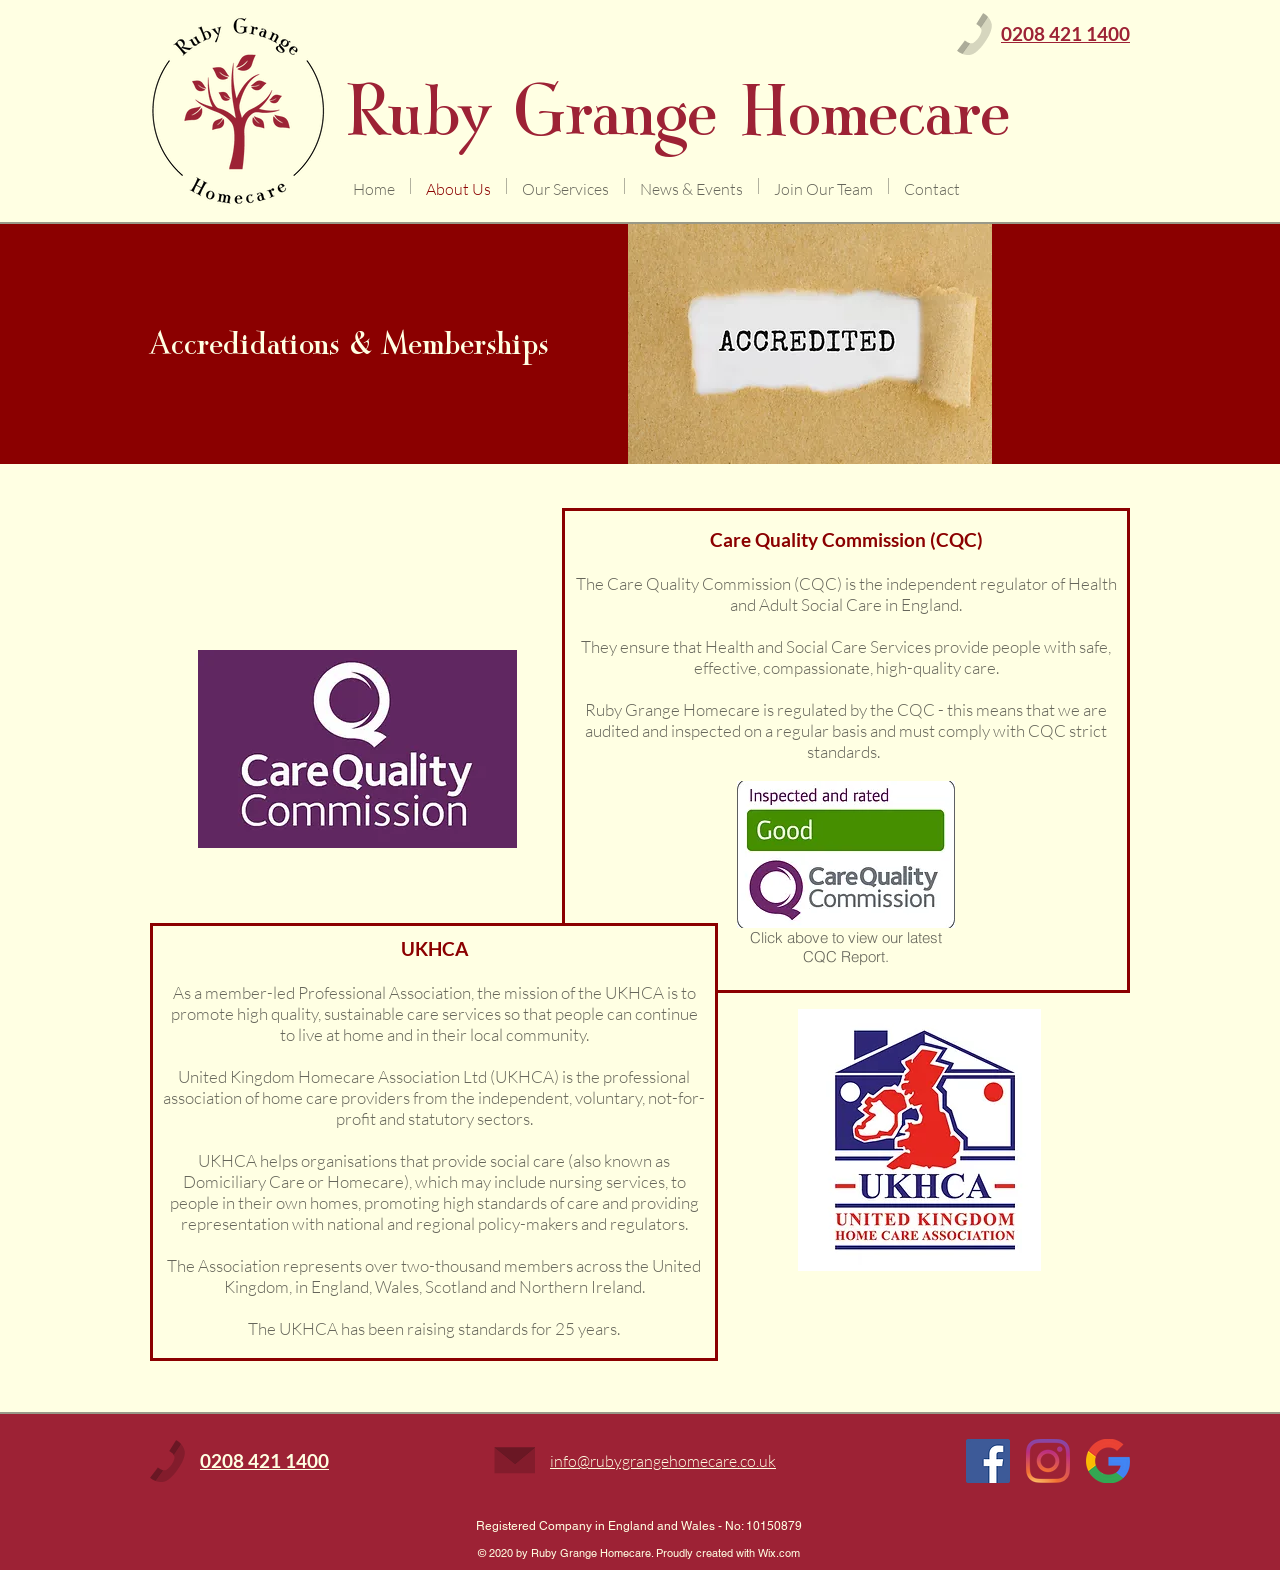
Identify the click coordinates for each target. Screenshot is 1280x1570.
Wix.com (779, 1553)
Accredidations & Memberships (349, 344)
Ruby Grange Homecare (678, 111)
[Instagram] (1048, 1461)
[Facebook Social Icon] (988, 1461)
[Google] (1108, 1461)
